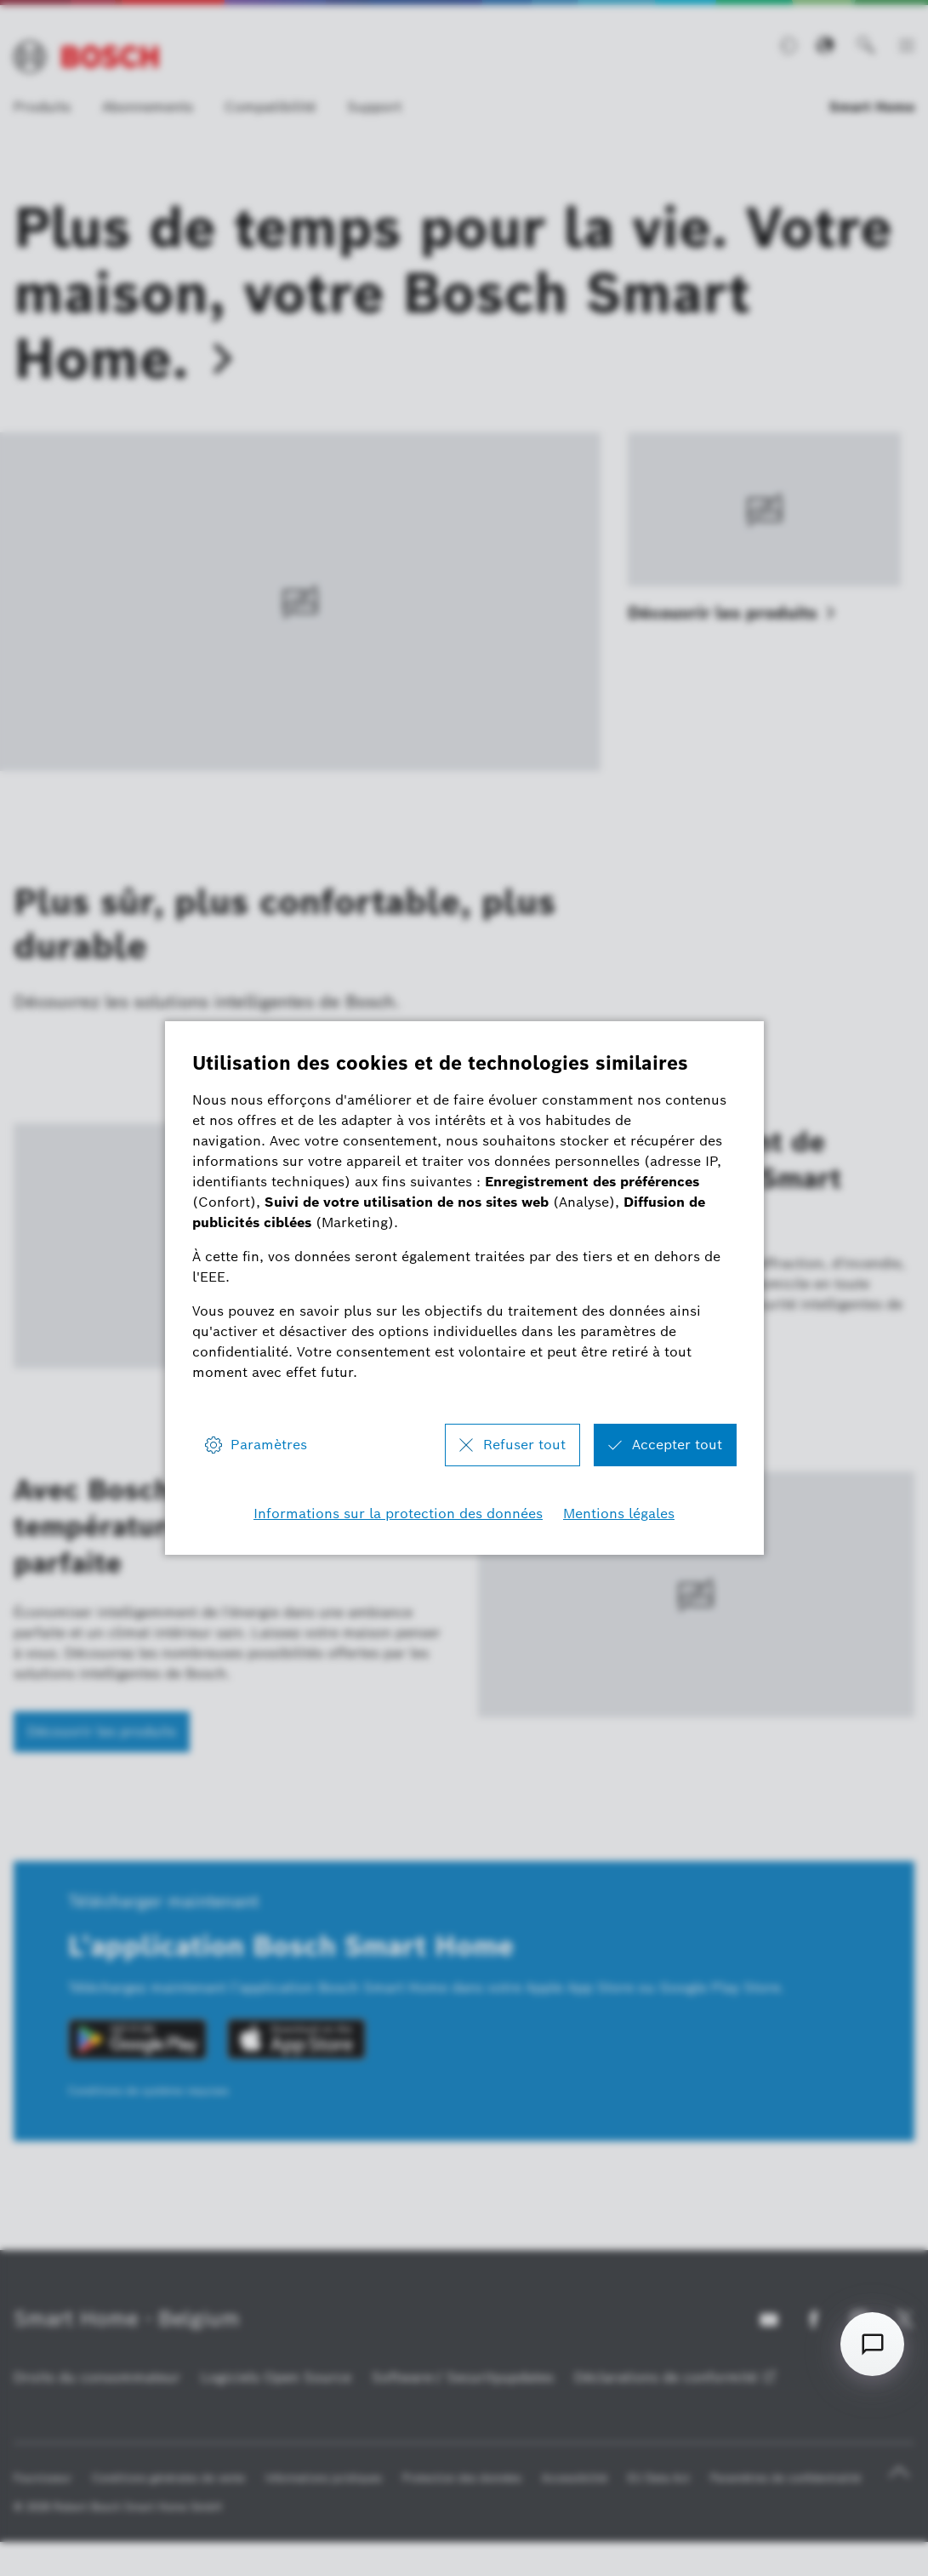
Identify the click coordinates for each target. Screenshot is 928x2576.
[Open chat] (872, 2344)
